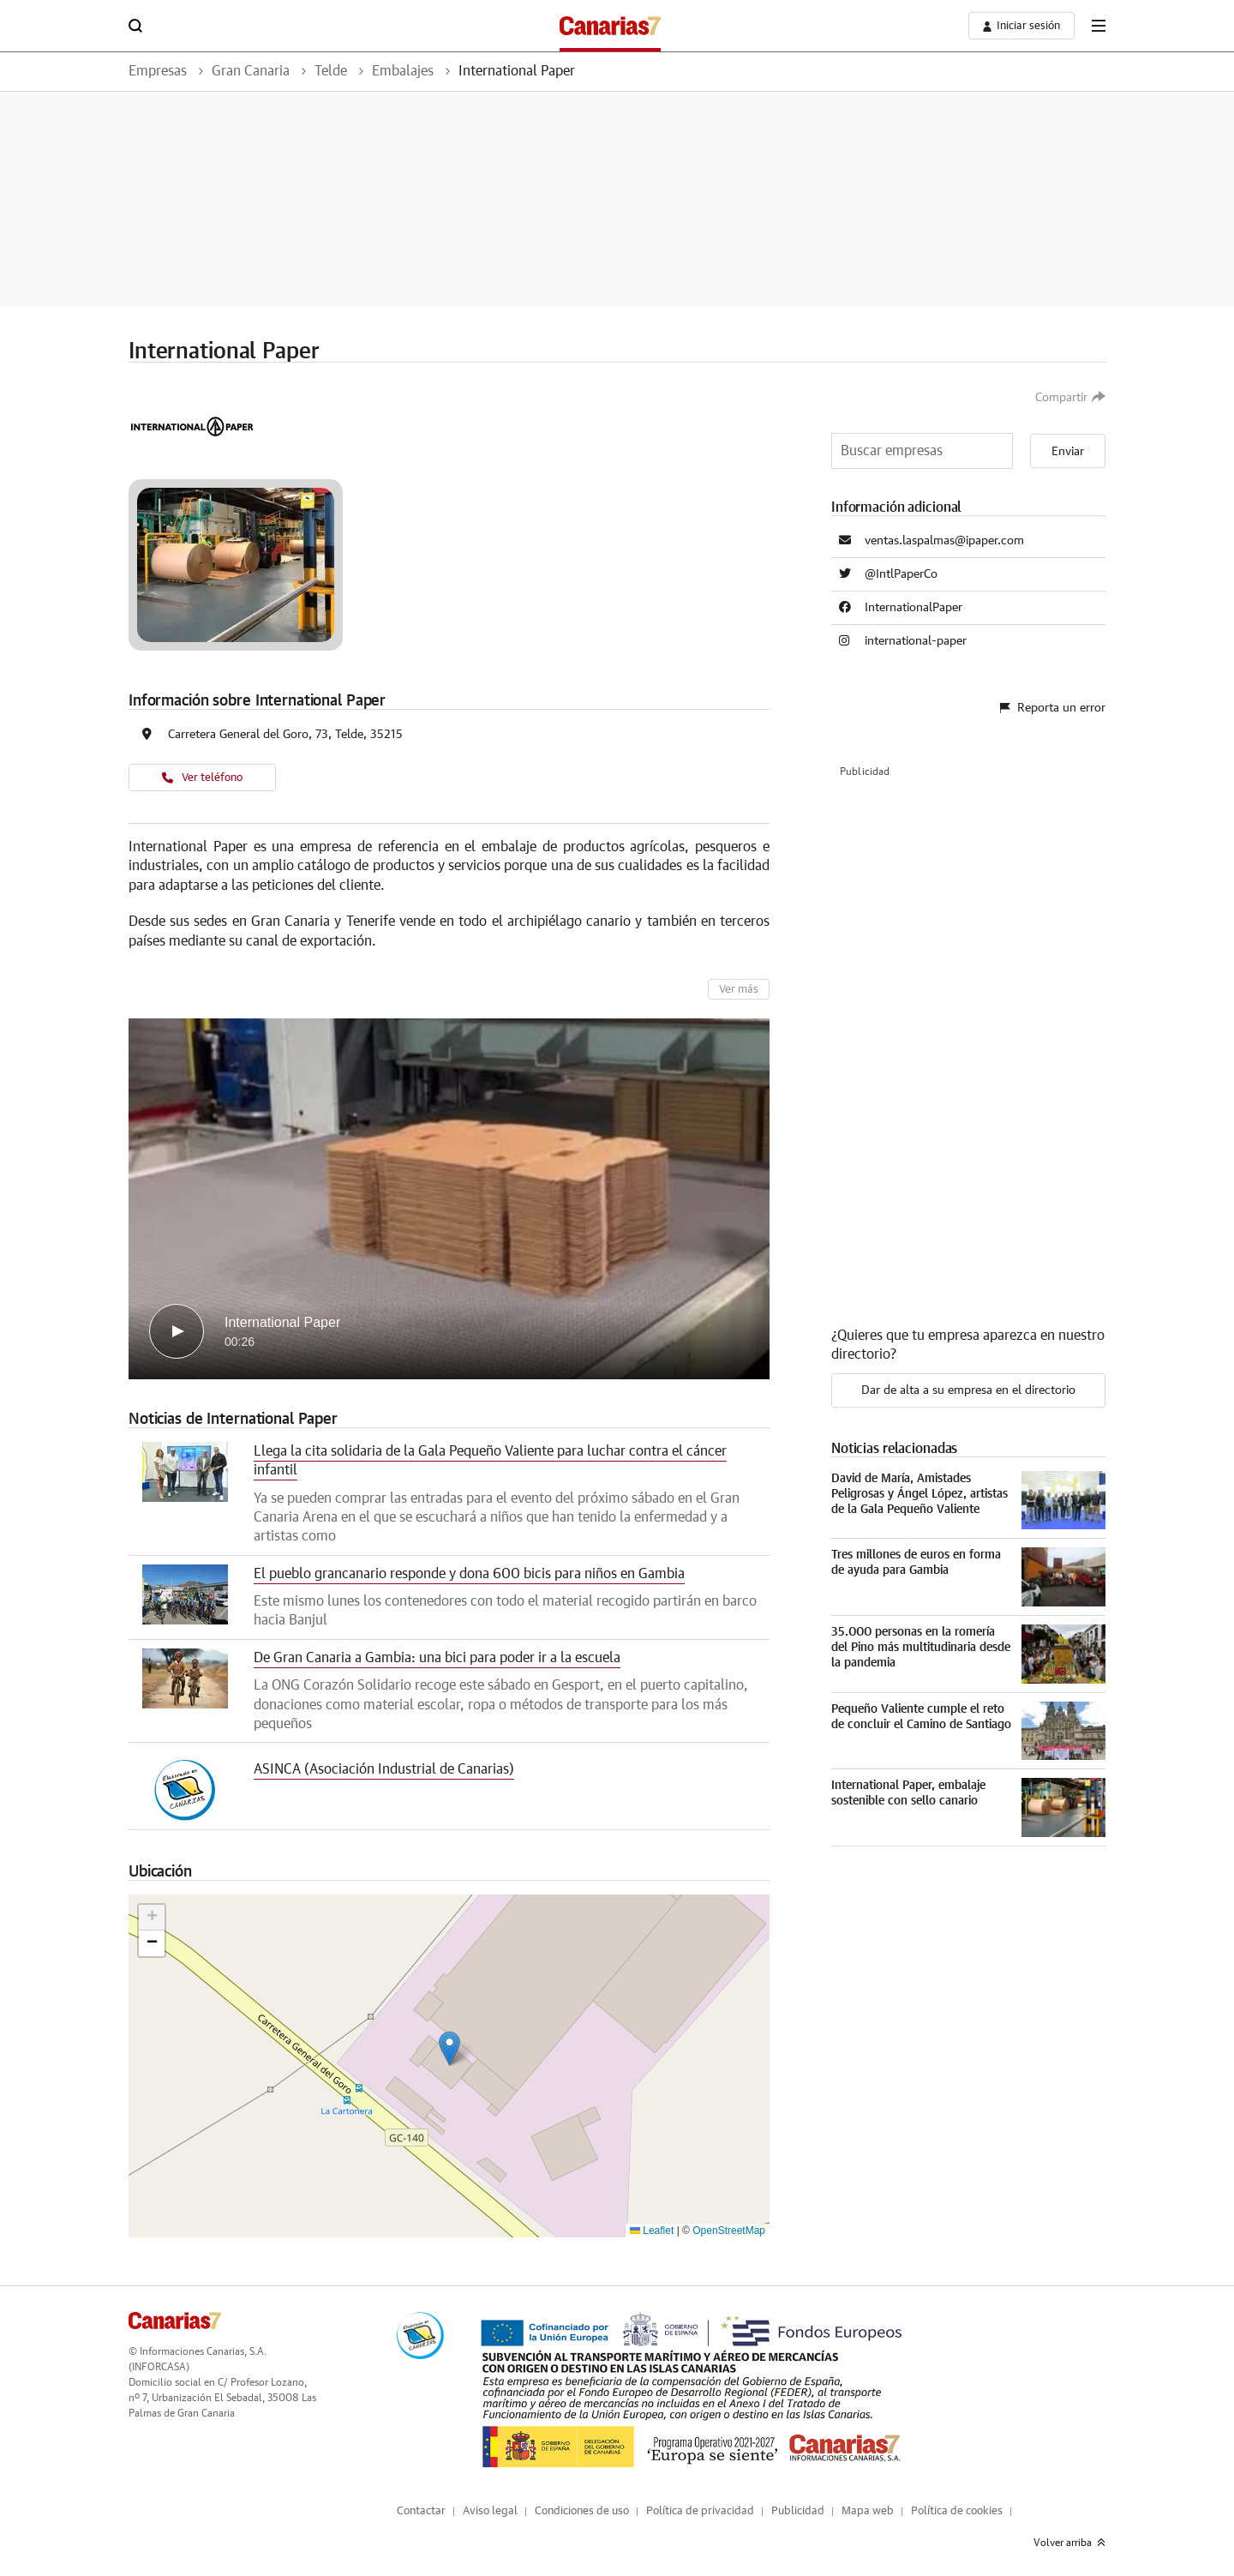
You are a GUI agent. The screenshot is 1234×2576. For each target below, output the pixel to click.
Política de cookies (957, 2511)
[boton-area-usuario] (1021, 25)
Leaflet (652, 2231)
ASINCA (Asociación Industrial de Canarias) (384, 1769)
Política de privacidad (700, 2511)
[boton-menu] (1098, 26)
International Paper (516, 71)
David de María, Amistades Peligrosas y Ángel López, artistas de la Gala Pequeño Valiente (919, 1494)
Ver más (738, 989)
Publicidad (797, 2511)
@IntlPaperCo (901, 574)
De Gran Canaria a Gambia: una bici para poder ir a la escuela (437, 1658)
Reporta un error (1052, 708)
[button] (449, 2048)
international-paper (916, 641)
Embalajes (403, 71)
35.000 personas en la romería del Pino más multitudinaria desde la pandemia (920, 1647)
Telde (330, 71)
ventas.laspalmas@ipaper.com (944, 541)
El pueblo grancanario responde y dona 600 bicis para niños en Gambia (469, 1574)
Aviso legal (490, 2511)
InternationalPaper (913, 608)
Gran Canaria (251, 71)
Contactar (421, 2511)
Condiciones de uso (582, 2511)
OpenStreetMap (728, 2231)
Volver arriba (1069, 2542)
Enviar (1067, 452)
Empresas (158, 71)
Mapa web (868, 2511)
